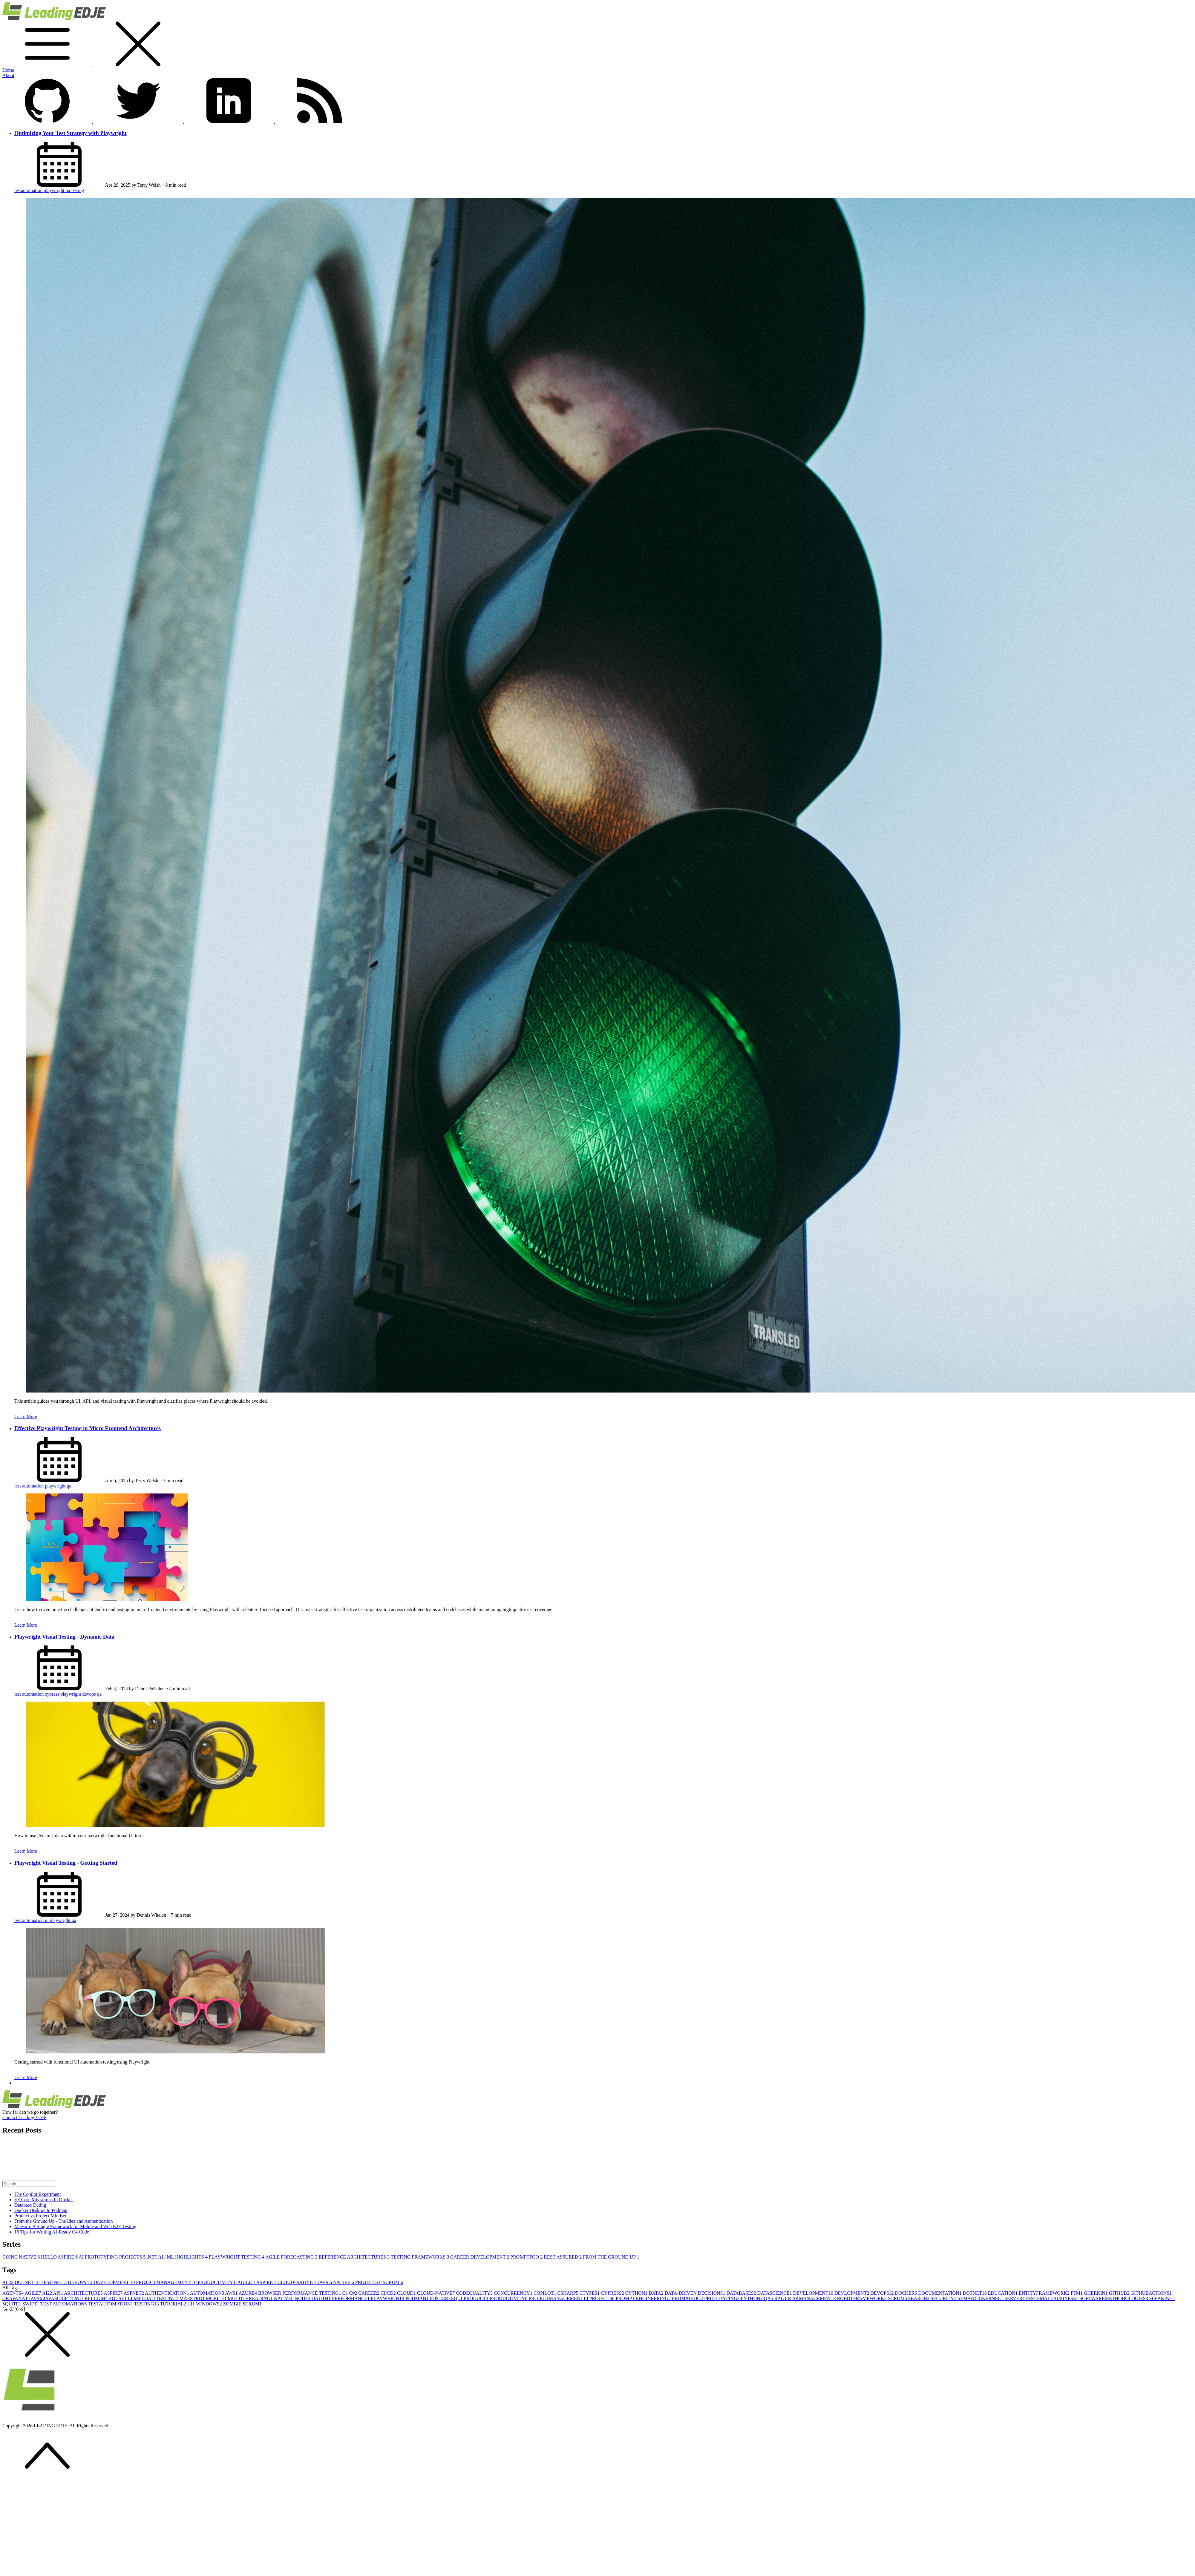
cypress (52, 1694)
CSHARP (568, 2293)
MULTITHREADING (251, 2298)
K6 (89, 2298)
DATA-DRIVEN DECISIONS (696, 2293)
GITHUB (1119, 2293)
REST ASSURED (563, 2256)
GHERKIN (1096, 2293)
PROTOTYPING (722, 2298)
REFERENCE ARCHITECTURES (355, 2256)
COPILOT (545, 2293)
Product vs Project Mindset (40, 2215)
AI (8, 2282)
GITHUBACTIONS (1151, 2293)
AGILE (247, 2282)
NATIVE (344, 2282)
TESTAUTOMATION (111, 2303)
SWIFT (31, 2303)
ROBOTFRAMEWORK (862, 2298)
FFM (1077, 2293)
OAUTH (322, 2298)
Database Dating (30, 2204)
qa (68, 190)
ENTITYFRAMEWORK (1045, 2293)
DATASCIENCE (775, 2293)
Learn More (25, 1416)
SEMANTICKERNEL (980, 2298)
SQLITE (12, 2303)
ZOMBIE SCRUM (242, 2303)
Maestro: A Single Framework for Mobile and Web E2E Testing (75, 2226)
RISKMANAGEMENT (812, 2298)
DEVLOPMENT (852, 2293)
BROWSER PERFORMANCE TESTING (300, 2293)
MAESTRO (193, 2298)
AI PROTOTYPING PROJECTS (113, 2256)
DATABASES (741, 2293)
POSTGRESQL (447, 2298)
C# (353, 2293)
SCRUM (393, 2282)
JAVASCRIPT (58, 2298)
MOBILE (217, 2298)
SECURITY (944, 2298)
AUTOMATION (207, 2293)
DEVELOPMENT (115, 2282)
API (58, 2293)
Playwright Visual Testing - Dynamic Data (64, 1637)
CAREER (369, 2293)
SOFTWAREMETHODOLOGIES (1114, 2298)
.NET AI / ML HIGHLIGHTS (178, 2256)
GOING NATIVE (21, 2256)
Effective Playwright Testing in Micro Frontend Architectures (87, 1428)
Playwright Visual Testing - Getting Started (65, 1863)
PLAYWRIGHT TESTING (237, 2256)
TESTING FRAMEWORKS (421, 2256)
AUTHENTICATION (167, 2293)
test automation (29, 1485)
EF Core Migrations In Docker (43, 2199)
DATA (656, 2293)
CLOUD (407, 2293)
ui (47, 1920)
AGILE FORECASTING (291, 2256)
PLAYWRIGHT (388, 2298)
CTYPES (590, 2293)
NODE (303, 2298)
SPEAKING (1162, 2298)
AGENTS (13, 2293)
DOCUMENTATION (940, 2293)
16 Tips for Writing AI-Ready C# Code (51, 2231)
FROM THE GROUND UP (611, 2256)
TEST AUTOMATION (64, 2303)
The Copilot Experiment (37, 2194)
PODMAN (418, 2298)
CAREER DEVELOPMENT (480, 2256)
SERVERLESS (1020, 2298)
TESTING (54, 2282)
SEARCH (919, 2298)
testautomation (29, 190)
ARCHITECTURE (84, 2293)
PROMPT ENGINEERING (644, 2298)
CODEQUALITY (475, 2293)
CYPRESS (613, 2293)
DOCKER (906, 2293)
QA (769, 2298)
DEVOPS (81, 2282)
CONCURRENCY (514, 2293)
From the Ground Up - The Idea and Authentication (63, 2221)
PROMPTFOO (527, 2256)
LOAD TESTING (161, 2298)
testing (77, 190)
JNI (79, 2298)
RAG (781, 2298)
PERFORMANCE (351, 2298)
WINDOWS (209, 2303)
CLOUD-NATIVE (298, 2282)
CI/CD (389, 2293)
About (8, 75)
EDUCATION (1003, 2293)
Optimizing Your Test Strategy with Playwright (70, 133)
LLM (135, 2298)
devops (89, 1694)
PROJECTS (369, 2282)
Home (8, 70)
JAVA (325, 2282)
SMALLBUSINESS (1058, 2298)
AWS (231, 2293)
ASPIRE (267, 2282)
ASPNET (134, 2293)
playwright (54, 190)
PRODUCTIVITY (218, 2282)
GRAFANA (15, 2298)
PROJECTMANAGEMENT (167, 2282)
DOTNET (28, 2282)
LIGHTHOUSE (111, 2298)
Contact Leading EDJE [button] (24, 2117)
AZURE (248, 2293)
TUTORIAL (173, 2303)
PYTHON (752, 2298)
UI (191, 2303)
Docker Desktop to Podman (40, 2210)
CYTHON (637, 2293)
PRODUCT (477, 2298)
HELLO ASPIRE (60, 2256)
